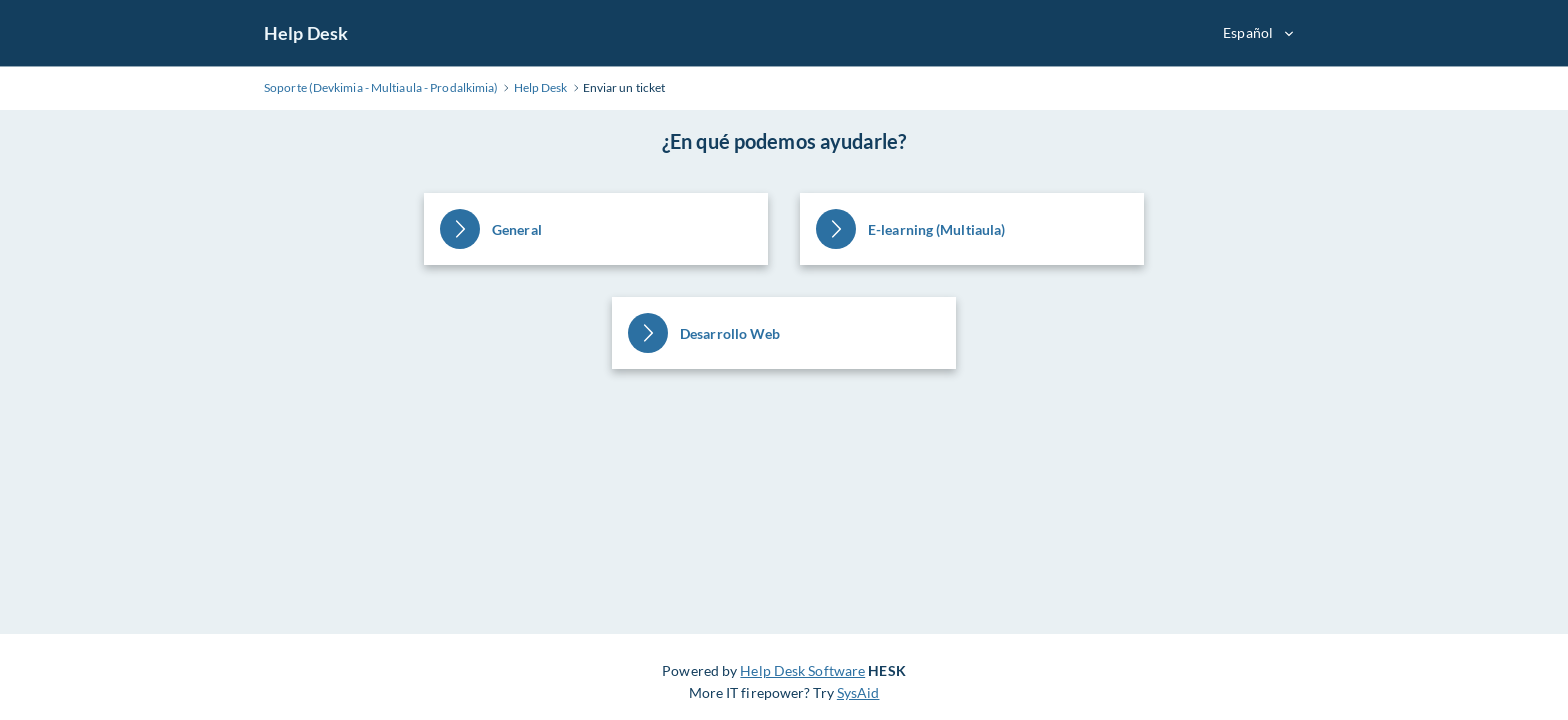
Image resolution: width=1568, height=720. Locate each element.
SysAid (858, 692)
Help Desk (306, 33)
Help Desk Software (802, 670)
